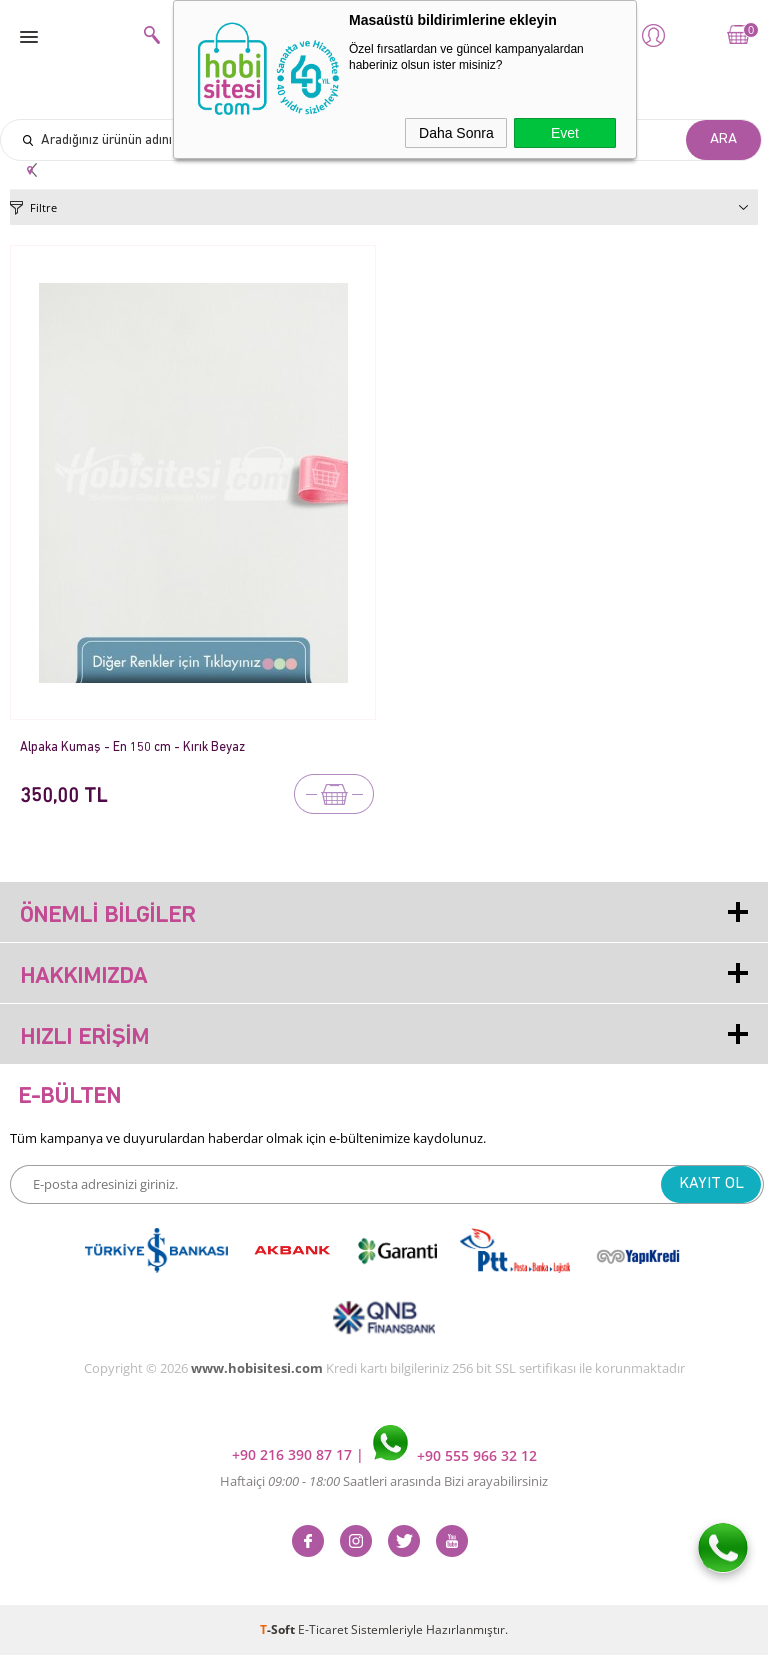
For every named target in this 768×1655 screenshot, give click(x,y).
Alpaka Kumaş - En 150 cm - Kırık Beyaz (132, 747)
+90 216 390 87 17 (294, 1455)
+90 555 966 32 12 (455, 1455)
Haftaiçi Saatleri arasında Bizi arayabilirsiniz (384, 1481)
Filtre (43, 207)
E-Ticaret (323, 1629)
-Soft (279, 1629)
